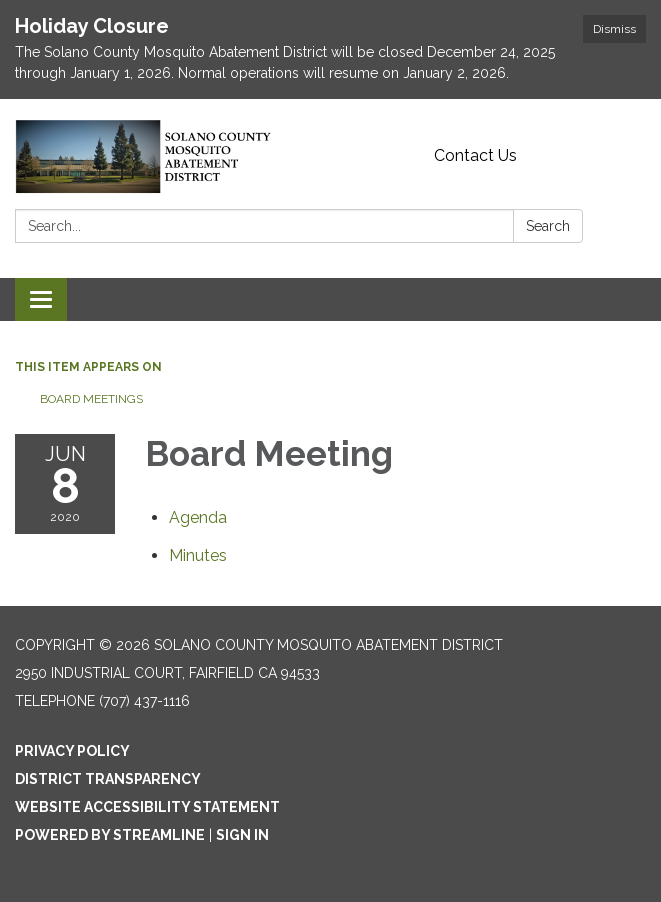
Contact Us (475, 155)
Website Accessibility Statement (147, 807)
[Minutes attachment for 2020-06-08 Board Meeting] (198, 555)
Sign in (242, 835)
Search (548, 226)
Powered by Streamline (110, 835)
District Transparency (108, 779)
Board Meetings (91, 399)
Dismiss (614, 29)
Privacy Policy (72, 751)
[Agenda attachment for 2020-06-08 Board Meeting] (198, 517)
